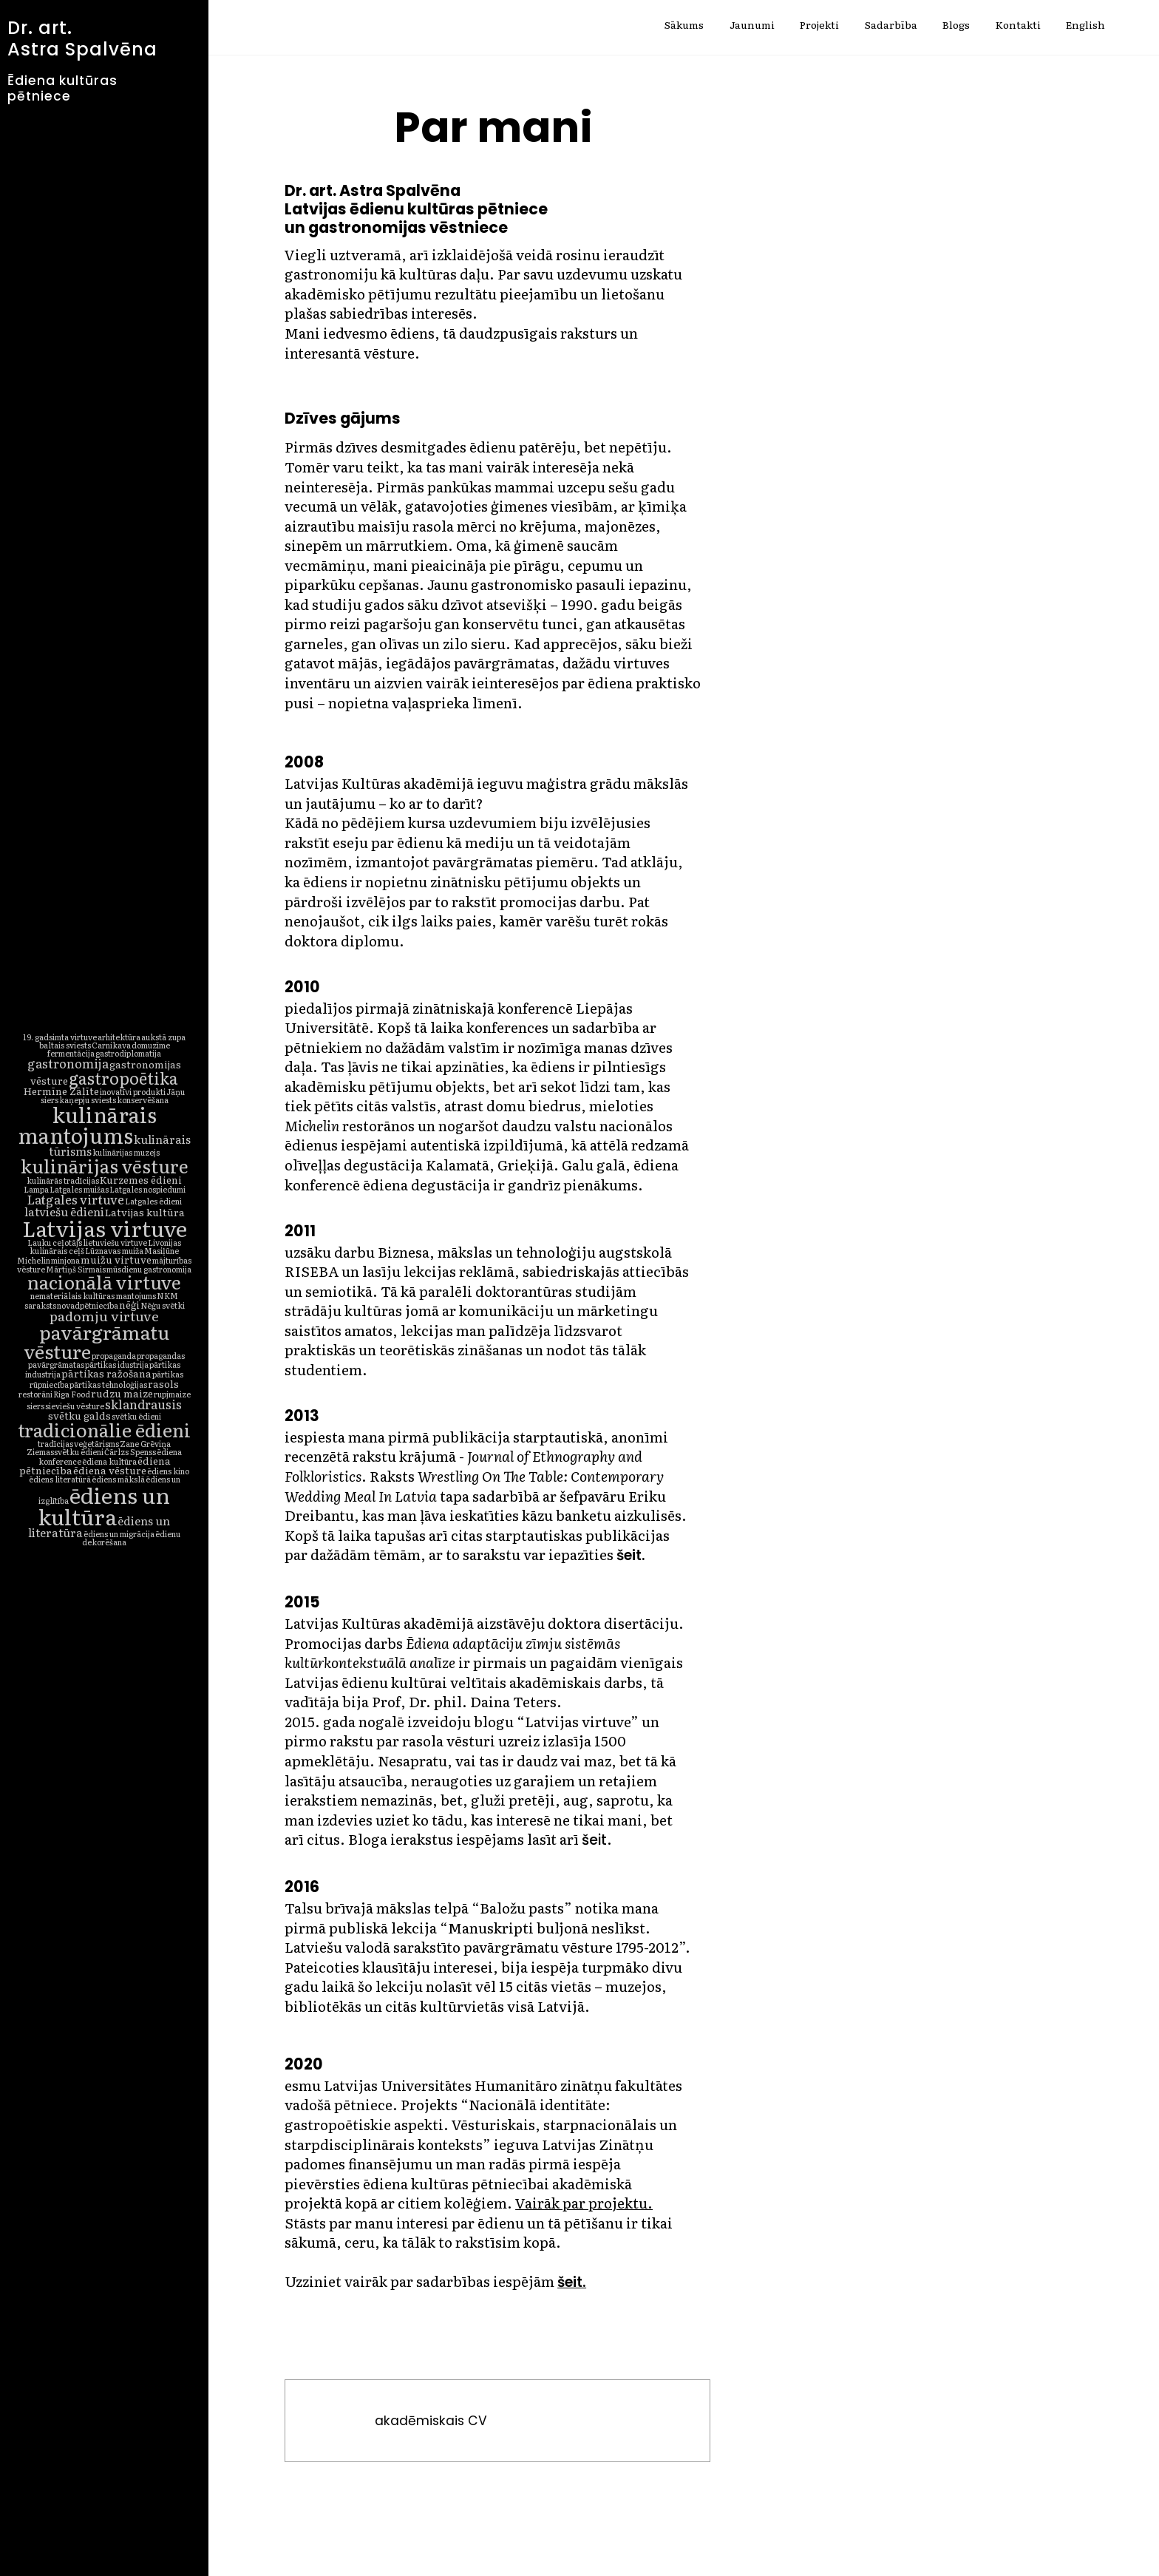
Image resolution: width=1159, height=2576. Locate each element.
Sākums (684, 26)
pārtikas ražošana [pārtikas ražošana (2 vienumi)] (106, 1373)
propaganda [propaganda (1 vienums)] (114, 1355)
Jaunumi (752, 26)
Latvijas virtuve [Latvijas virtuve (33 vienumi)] (104, 1227)
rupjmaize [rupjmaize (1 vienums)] (172, 1394)
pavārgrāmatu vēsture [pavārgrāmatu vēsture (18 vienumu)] (96, 1341)
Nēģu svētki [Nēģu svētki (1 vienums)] (162, 1305)
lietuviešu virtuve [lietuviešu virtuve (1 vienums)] (115, 1242)
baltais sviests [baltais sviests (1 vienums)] (65, 1045)
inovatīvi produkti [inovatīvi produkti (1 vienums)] (133, 1091)
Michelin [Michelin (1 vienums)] (33, 1260)
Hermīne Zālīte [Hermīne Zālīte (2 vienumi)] (61, 1090)
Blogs (956, 26)
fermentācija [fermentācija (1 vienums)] (71, 1053)
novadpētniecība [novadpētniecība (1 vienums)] (87, 1305)
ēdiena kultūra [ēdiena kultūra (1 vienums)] (109, 1461)
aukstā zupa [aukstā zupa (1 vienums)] (163, 1037)
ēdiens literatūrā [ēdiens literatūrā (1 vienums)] (60, 1479)
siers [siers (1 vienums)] (35, 1405)
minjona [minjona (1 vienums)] (65, 1260)
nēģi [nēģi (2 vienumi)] (129, 1304)
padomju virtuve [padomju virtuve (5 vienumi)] (104, 1316)
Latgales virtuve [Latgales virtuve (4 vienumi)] (75, 1199)
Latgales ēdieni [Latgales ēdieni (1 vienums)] (153, 1201)
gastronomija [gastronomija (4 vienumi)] (68, 1063)
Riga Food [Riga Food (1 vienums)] (71, 1394)
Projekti (819, 26)
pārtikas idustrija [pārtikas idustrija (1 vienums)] (117, 1364)
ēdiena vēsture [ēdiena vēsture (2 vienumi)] (109, 1469)
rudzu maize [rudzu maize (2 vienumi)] (122, 1393)
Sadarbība (891, 26)
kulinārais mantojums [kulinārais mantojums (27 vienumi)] (87, 1124)
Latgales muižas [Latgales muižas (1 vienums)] (79, 1189)
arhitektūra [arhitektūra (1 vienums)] (119, 1037)
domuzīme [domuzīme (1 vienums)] (151, 1045)
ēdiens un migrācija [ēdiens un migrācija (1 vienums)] (119, 1533)
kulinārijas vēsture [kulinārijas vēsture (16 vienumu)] (104, 1165)
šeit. (571, 2282)
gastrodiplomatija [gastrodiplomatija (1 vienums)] (128, 1053)
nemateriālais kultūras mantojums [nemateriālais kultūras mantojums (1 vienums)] (93, 1295)
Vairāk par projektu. (584, 2202)
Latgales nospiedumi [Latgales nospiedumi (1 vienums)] (147, 1189)
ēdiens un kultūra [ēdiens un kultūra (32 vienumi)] (104, 1505)
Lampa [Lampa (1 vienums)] (36, 1189)
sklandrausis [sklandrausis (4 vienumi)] (143, 1403)
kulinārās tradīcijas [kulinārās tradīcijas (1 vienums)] (63, 1180)
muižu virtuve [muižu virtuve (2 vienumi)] (116, 1259)
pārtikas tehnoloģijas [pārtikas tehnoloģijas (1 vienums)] (108, 1384)
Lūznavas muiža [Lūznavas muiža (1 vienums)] (114, 1250)
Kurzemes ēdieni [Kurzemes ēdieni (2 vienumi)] (141, 1179)
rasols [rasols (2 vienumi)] (163, 1383)
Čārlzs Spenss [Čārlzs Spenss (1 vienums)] (130, 1451)
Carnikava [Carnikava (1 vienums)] (111, 1045)
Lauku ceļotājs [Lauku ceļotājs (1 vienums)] (54, 1242)
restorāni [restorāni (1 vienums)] (35, 1394)
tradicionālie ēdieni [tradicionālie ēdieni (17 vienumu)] (104, 1429)
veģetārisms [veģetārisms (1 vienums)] (96, 1443)
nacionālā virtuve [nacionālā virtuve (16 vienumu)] (104, 1281)
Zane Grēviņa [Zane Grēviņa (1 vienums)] (145, 1443)
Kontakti (1018, 26)
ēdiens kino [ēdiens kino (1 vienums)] (168, 1471)
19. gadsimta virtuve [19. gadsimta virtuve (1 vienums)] (60, 1037)
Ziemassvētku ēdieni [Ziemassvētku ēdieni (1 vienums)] (65, 1451)
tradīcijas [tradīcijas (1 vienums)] (55, 1443)
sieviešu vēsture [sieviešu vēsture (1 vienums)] (74, 1405)
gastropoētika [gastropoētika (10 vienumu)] (123, 1077)
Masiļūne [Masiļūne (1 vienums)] (161, 1250)
